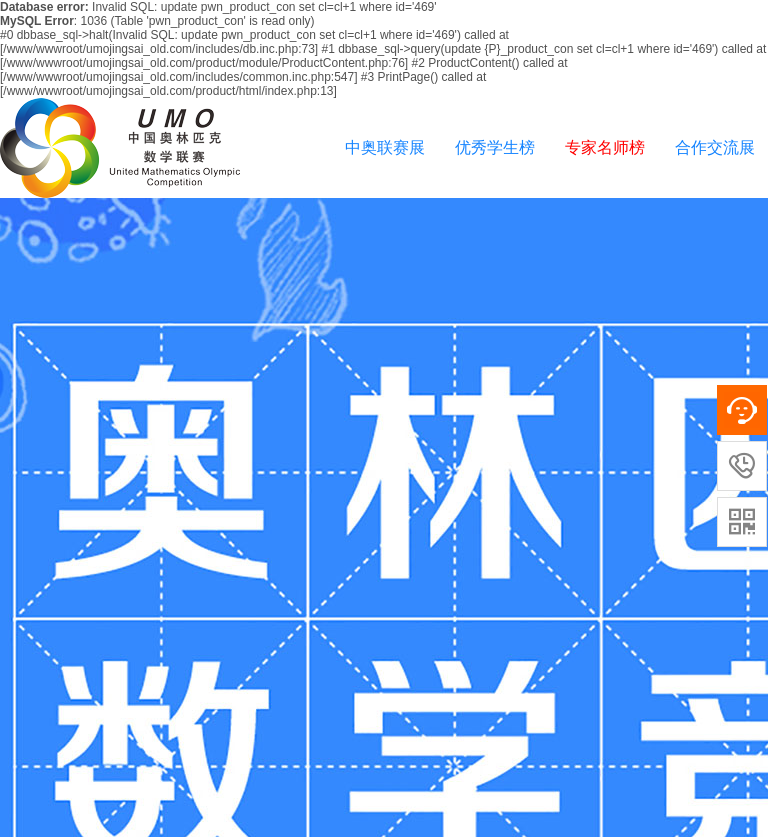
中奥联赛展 (385, 147)
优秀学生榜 (495, 147)
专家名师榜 (605, 147)
